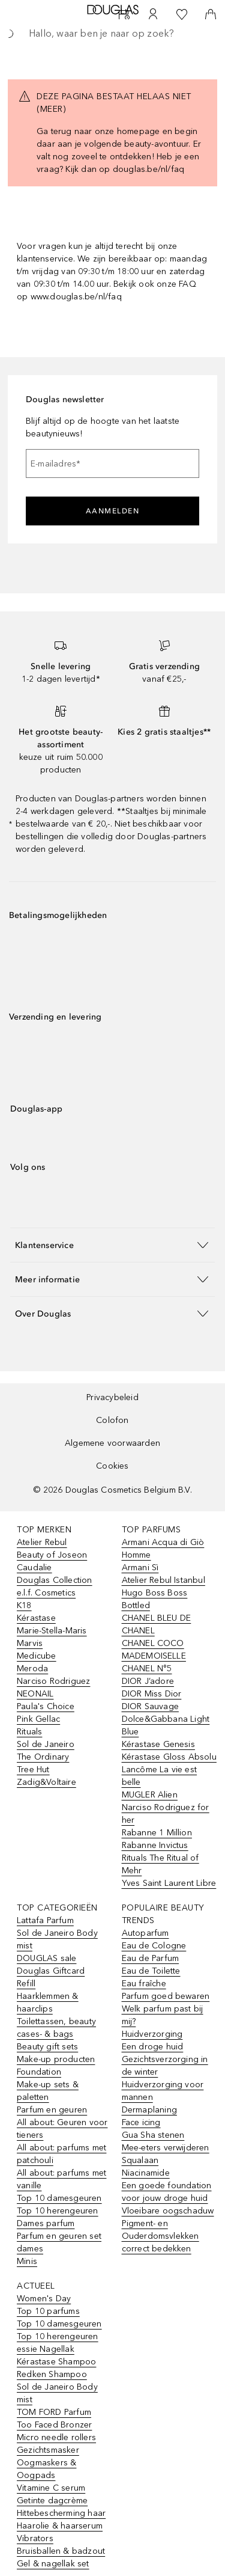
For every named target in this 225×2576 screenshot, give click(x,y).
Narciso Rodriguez (53, 1681)
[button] (112, 1245)
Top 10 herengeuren (57, 2211)
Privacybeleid (112, 1397)
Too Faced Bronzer (54, 2425)
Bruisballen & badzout (61, 2551)
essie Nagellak (45, 2349)
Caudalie (34, 1567)
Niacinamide (146, 2173)
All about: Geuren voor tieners (62, 2128)
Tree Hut (33, 1769)
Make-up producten (56, 2059)
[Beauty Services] (124, 14)
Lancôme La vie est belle (159, 1775)
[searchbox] (112, 33)
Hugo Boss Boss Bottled (155, 1599)
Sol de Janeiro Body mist (57, 1939)
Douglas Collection (54, 1580)
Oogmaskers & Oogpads (46, 2469)
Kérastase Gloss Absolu (169, 1757)
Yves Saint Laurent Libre (169, 1883)
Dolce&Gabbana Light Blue (166, 1725)
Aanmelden (113, 511)
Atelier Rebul (42, 1542)
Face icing (141, 2122)
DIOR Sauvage (150, 1706)
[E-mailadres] (112, 463)
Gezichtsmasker (48, 2450)
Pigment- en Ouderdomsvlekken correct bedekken (160, 2236)
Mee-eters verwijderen (165, 2148)
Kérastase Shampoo (56, 2362)
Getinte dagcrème (52, 2500)
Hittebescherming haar (61, 2513)
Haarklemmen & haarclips (48, 2002)
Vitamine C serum (51, 2488)
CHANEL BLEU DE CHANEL (156, 1624)
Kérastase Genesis (158, 1744)
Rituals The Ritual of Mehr (160, 1864)
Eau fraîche (144, 1983)
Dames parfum (45, 2223)
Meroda (32, 1668)
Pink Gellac (38, 1719)
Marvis (30, 1643)
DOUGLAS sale (46, 1958)
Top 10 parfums (48, 2311)
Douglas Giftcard (51, 1971)
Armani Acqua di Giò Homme (163, 1548)
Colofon (112, 1420)
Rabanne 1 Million (157, 1833)
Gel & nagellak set (53, 2564)
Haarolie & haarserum (60, 2526)
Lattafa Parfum (45, 1920)
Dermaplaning (149, 2110)
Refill (26, 1983)
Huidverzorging (152, 2034)
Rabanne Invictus (155, 1845)
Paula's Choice (45, 1706)
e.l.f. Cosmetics (46, 1593)
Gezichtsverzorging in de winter (165, 2065)
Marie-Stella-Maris (52, 1631)
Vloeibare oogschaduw (168, 2211)
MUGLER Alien (150, 1795)
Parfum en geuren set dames (59, 2242)
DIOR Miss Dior (152, 1694)
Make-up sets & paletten (48, 2090)
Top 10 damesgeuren (59, 2198)
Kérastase (36, 1618)
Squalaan (140, 2160)
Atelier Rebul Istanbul (163, 1580)
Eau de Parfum (150, 1958)
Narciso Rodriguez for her (165, 1813)
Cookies (112, 1466)
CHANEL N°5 (147, 1668)
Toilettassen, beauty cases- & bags (56, 2027)
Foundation (39, 2072)
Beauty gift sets (47, 2047)
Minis (27, 2261)
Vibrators (35, 2538)
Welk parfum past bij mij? (162, 2015)
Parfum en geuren (52, 2110)
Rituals (29, 1732)
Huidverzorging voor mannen (163, 2090)
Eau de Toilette (151, 1971)
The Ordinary (43, 1757)
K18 (24, 1605)
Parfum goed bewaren (166, 1996)
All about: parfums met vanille (61, 2179)
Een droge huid (153, 2047)
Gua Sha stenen (153, 2135)
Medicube (36, 1656)
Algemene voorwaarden (112, 1443)
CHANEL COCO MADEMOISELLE (154, 1649)
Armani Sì (140, 1567)
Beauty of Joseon (52, 1555)
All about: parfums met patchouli (61, 2154)
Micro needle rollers (56, 2437)
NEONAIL (35, 1694)
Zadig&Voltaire (46, 1782)
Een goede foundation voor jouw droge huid (167, 2191)
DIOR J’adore (148, 1681)
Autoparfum (145, 1933)
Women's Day (44, 2298)
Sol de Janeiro (45, 1744)
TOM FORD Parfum (54, 2412)
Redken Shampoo (52, 2374)
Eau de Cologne (154, 1946)
